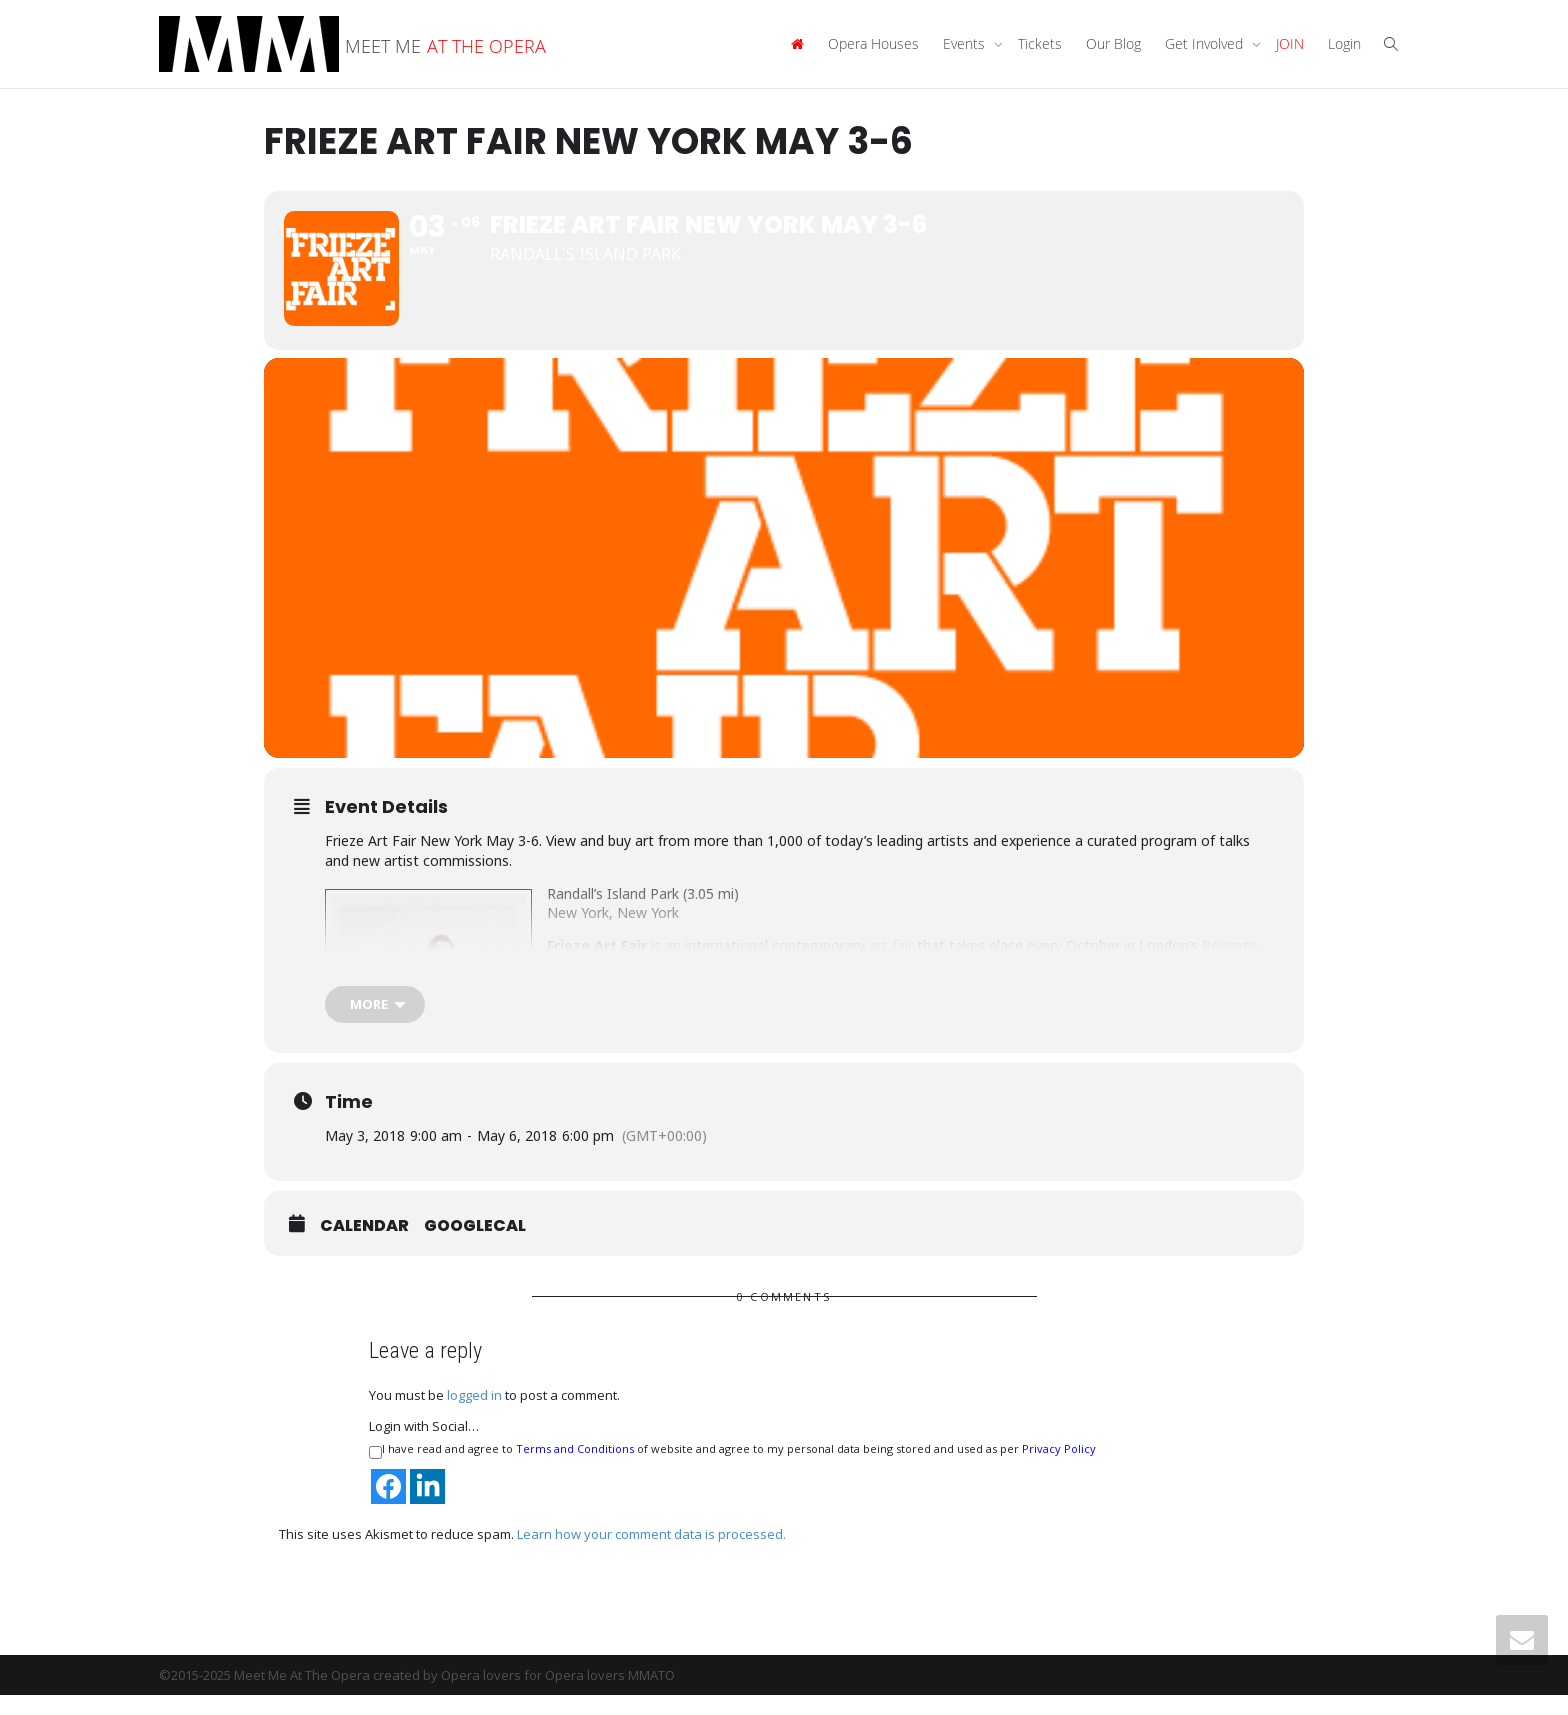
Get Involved (1206, 43)
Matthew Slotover (904, 985)
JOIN (1290, 43)
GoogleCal (475, 1247)
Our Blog (1113, 43)
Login (1344, 43)
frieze (1101, 985)
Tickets (1040, 43)
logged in (474, 1416)
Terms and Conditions (575, 1469)
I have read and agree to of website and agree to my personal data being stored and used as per (732, 1471)
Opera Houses (873, 43)
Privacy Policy (1059, 1469)
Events (966, 43)
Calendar (364, 1247)
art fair (891, 965)
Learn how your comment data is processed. (651, 1554)
